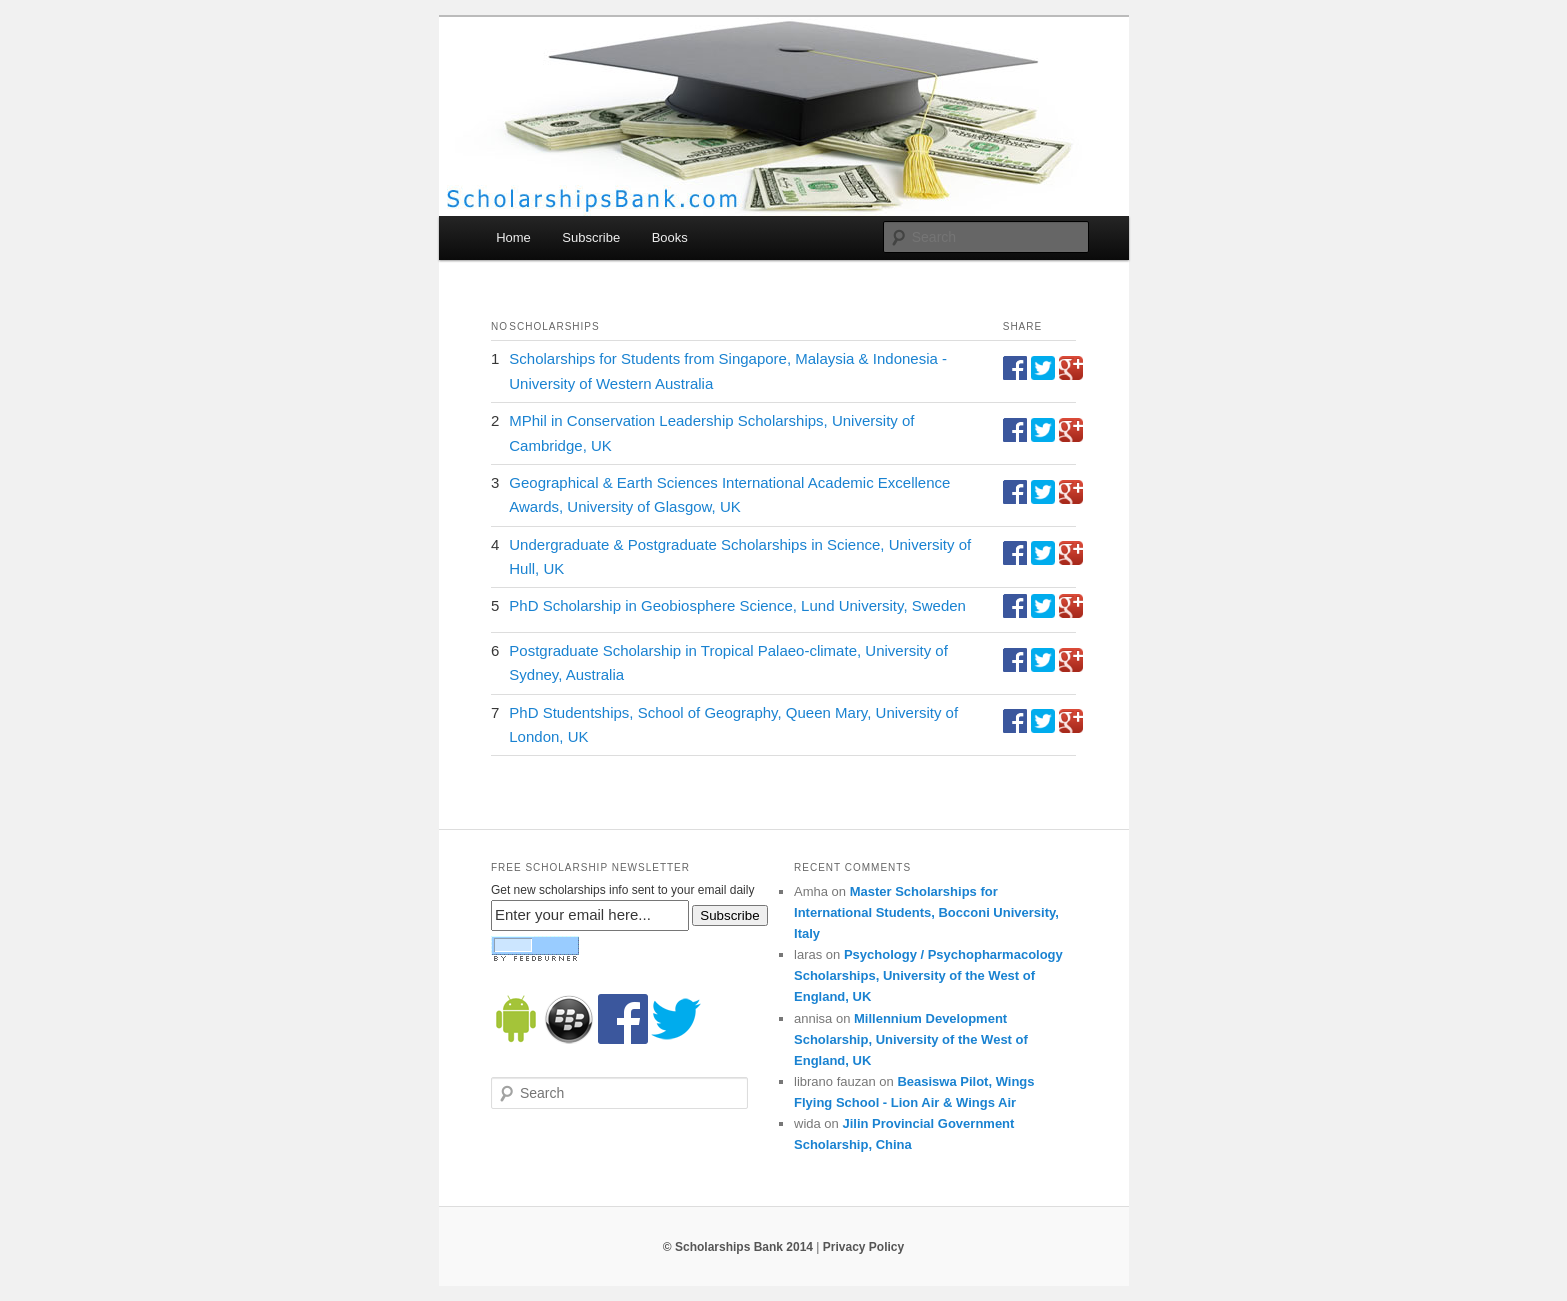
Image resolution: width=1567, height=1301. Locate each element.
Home (513, 237)
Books (670, 237)
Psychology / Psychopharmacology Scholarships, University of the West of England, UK (928, 975)
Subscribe (591, 237)
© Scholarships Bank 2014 (738, 1247)
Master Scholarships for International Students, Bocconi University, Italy (926, 912)
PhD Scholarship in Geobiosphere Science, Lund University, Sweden (737, 605)
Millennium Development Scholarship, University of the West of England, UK (911, 1039)
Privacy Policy (863, 1247)
